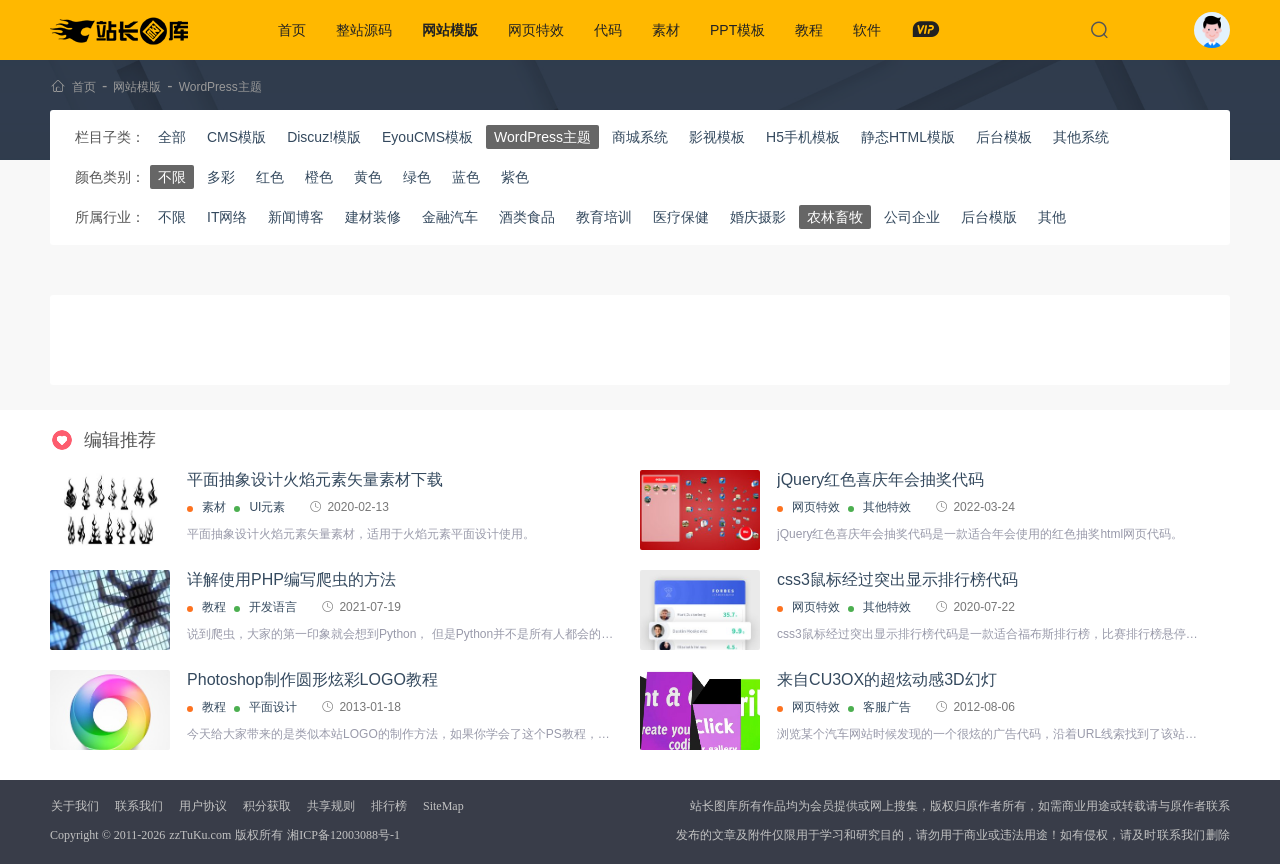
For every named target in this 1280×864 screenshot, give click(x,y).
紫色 (515, 177)
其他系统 (1081, 137)
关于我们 (75, 806)
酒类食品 (527, 217)
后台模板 (1004, 137)
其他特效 (887, 507)
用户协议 (203, 806)
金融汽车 (450, 217)
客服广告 (887, 707)
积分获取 (267, 806)
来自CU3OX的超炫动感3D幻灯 (887, 679)
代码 (608, 30)
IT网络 (227, 217)
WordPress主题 (220, 87)
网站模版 (450, 30)
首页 (292, 30)
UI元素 (267, 507)
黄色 (368, 177)
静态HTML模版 (908, 137)
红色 (270, 177)
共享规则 (331, 806)
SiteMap (443, 806)
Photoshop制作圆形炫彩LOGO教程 (312, 679)
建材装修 (373, 217)
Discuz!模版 (324, 137)
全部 (172, 137)
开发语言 (273, 607)
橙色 (319, 177)
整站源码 (364, 30)
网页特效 (536, 30)
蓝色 (466, 177)
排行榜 (389, 806)
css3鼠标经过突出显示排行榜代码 (897, 579)
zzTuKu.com (200, 835)
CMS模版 (236, 137)
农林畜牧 (835, 217)
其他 (1052, 217)
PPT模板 (737, 30)
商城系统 (640, 137)
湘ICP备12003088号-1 (343, 835)
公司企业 (912, 217)
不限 (172, 177)
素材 (666, 30)
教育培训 (604, 217)
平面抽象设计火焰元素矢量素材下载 (315, 479)
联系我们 (139, 806)
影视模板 (717, 137)
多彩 (221, 177)
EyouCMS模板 (427, 137)
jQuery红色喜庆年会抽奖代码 (880, 479)
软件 (867, 30)
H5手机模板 (803, 137)
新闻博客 (296, 217)
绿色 (417, 177)
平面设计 (273, 707)
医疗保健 (681, 217)
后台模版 (989, 217)
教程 (809, 30)
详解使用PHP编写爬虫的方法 (291, 579)
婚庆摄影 (758, 217)
